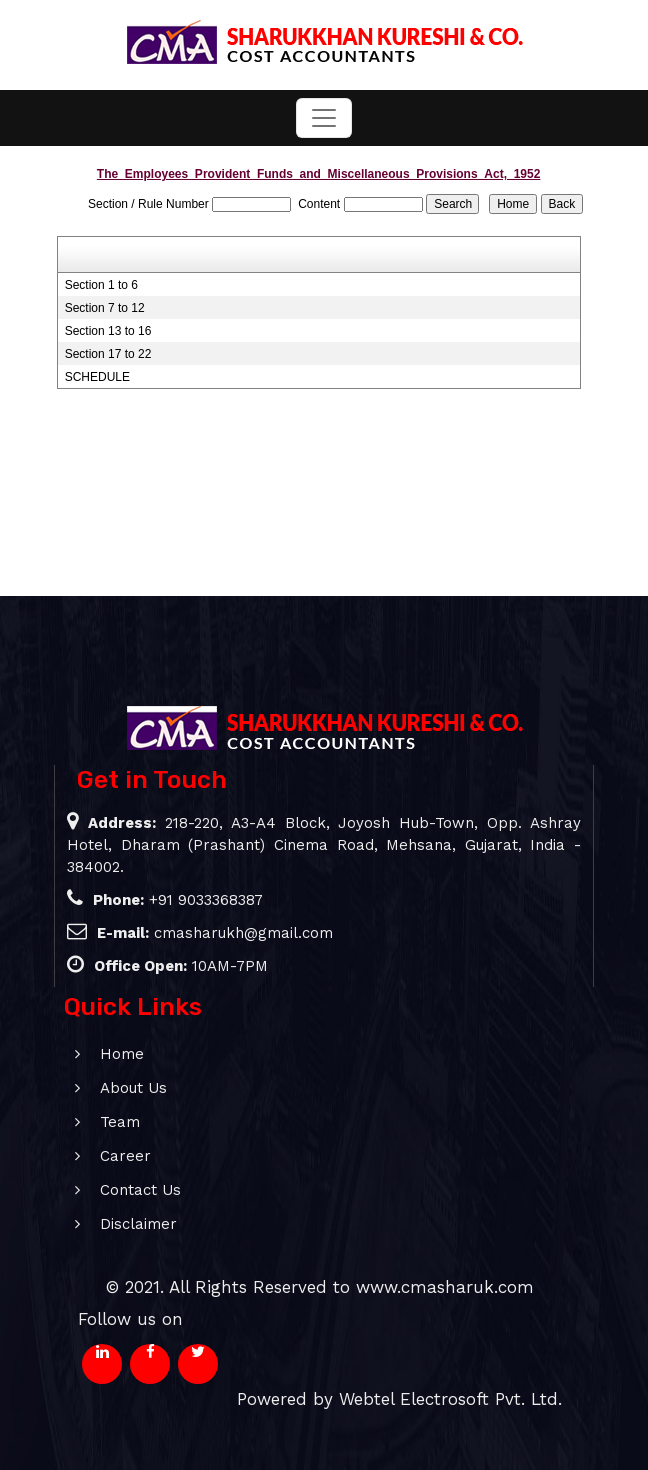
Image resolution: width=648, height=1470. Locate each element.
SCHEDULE (97, 377)
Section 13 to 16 (108, 331)
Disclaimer (115, 1224)
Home (99, 1054)
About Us (110, 1088)
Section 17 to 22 (108, 354)
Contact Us (117, 1190)
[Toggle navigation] (324, 118)
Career (102, 1156)
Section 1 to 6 (101, 285)
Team (97, 1122)
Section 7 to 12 (105, 308)
